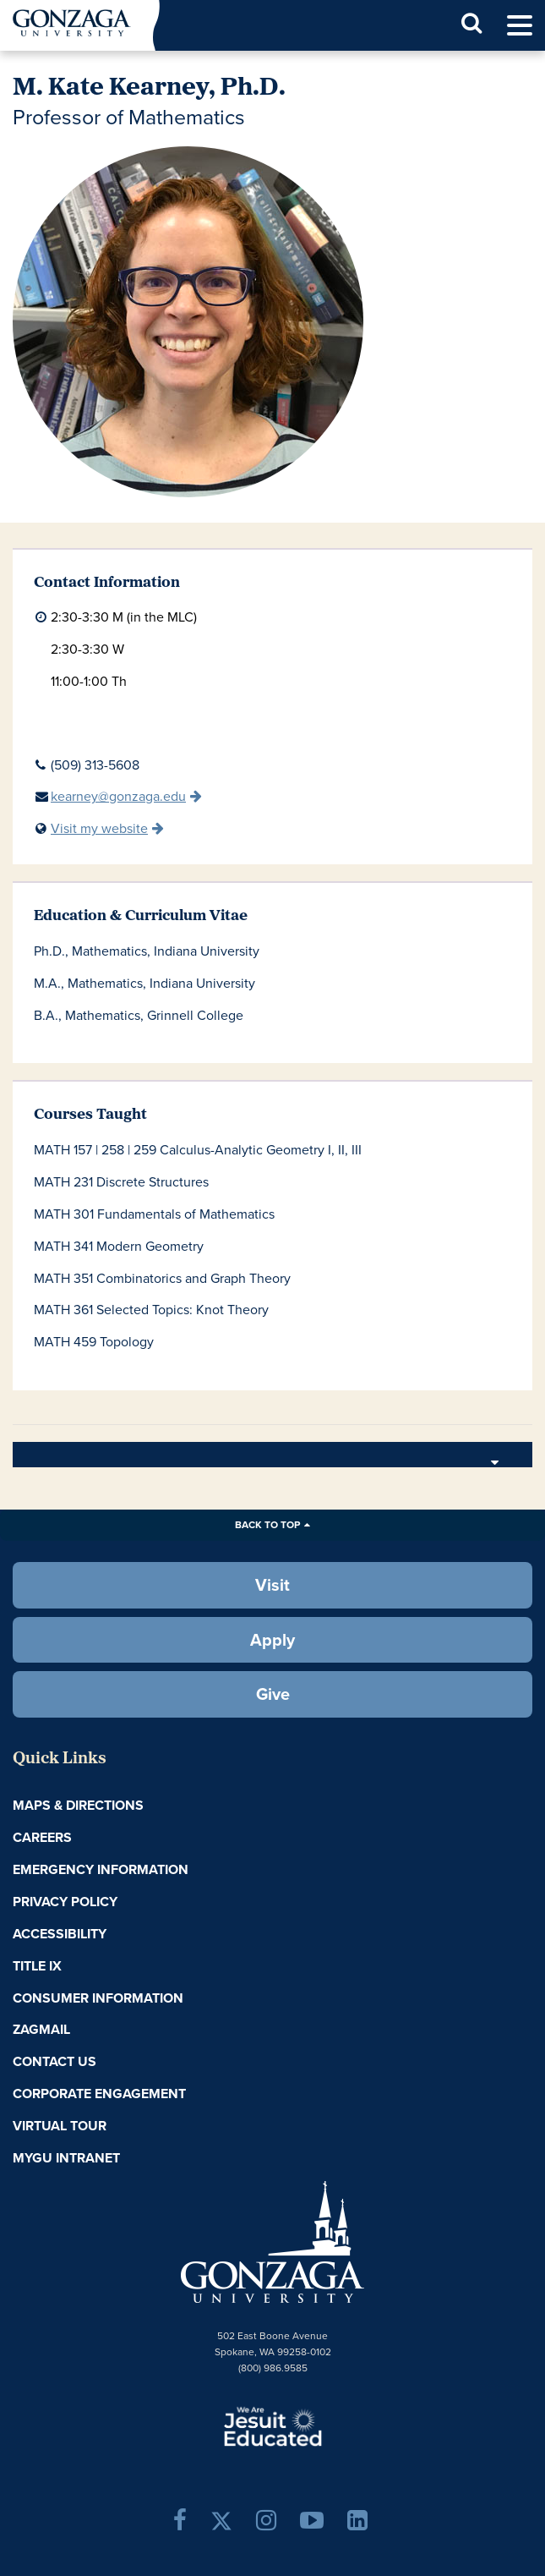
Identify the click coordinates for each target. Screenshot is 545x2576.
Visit (272, 1585)
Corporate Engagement (99, 2093)
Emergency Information (100, 1869)
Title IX (37, 1966)
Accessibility (59, 1933)
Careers (42, 1837)
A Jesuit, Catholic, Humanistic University (273, 2425)
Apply (272, 1639)
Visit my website (99, 828)
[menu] (519, 25)
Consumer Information (98, 1998)
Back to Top (267, 1524)
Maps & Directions (78, 1805)
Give (273, 1694)
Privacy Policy (65, 1901)
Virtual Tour (59, 2125)
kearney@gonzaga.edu (118, 796)
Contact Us (54, 2061)
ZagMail (41, 2029)
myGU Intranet (66, 2158)
